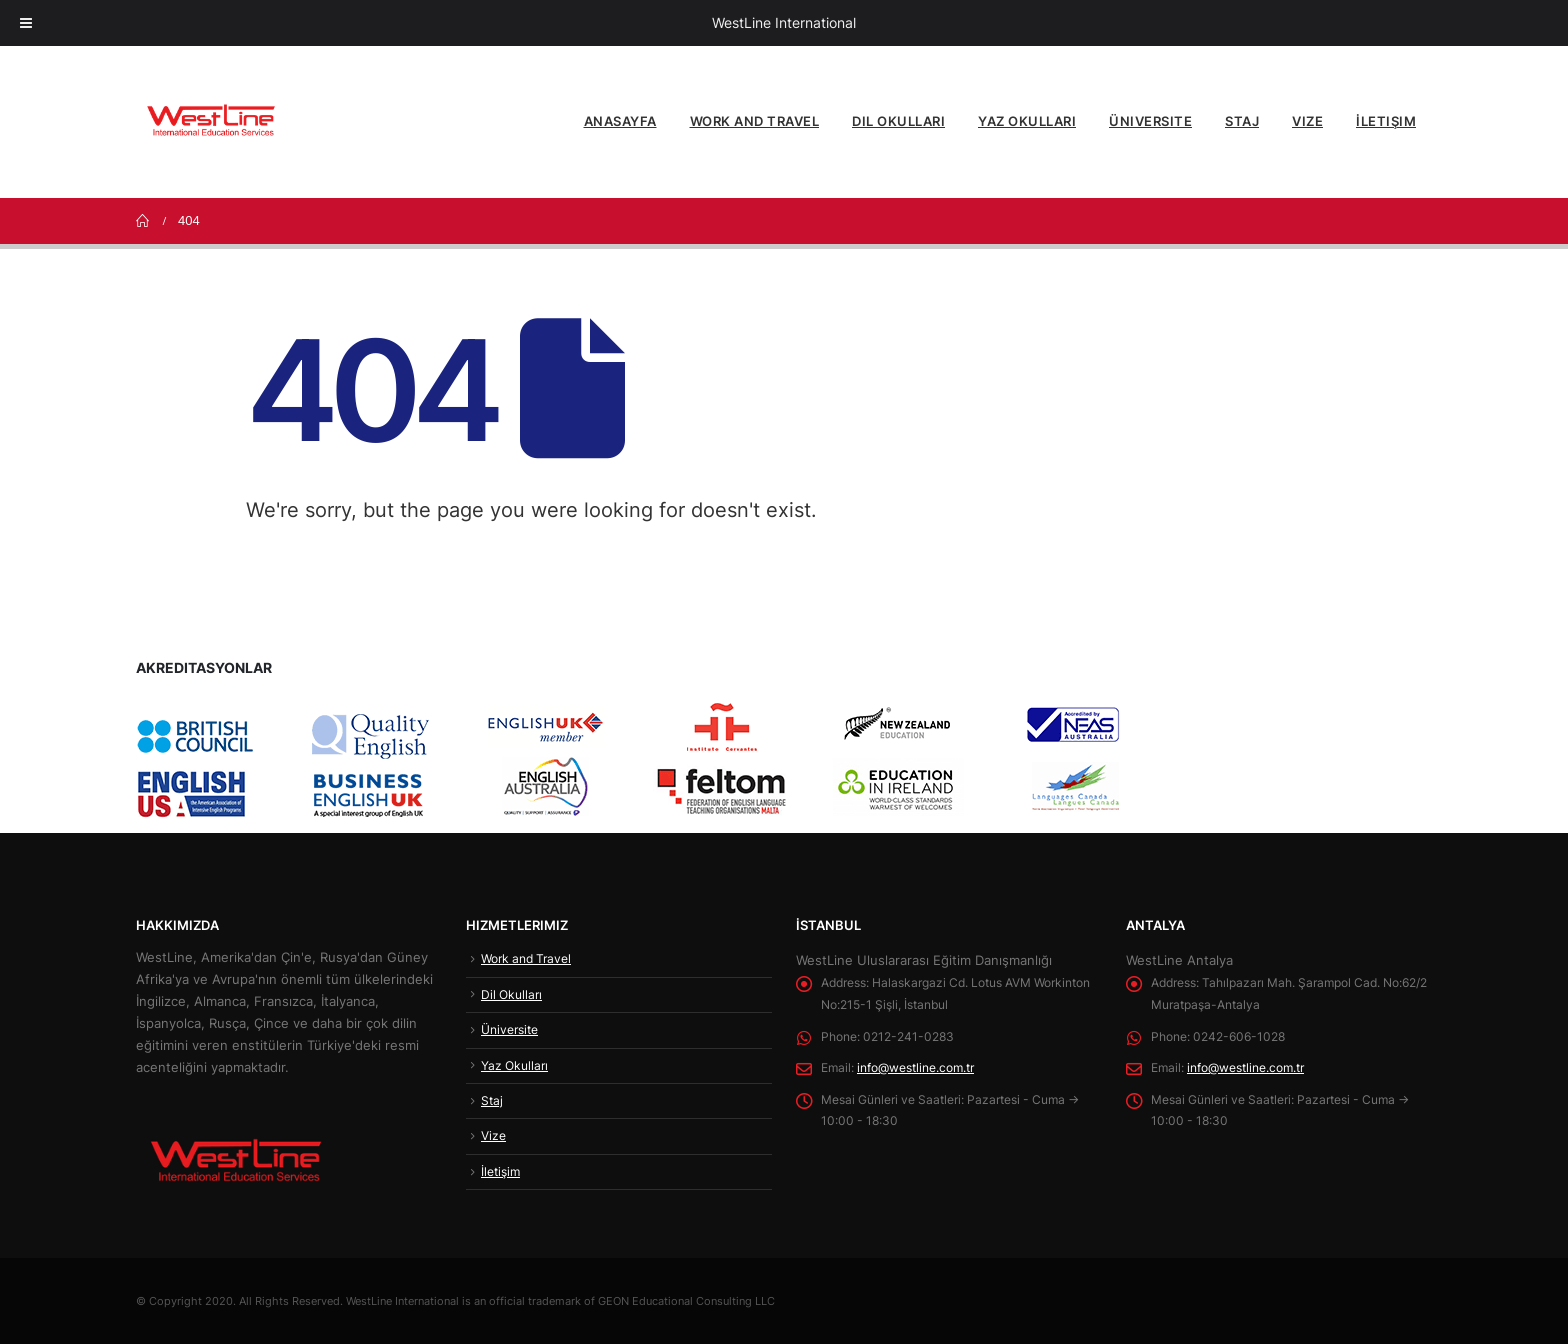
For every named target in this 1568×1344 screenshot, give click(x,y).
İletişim (1386, 121)
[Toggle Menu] (26, 23)
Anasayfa (620, 121)
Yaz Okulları (1027, 121)
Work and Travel (755, 121)
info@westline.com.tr (927, 1068)
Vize (1307, 121)
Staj (1242, 121)
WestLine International (784, 22)
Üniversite (1150, 121)
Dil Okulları (898, 121)
